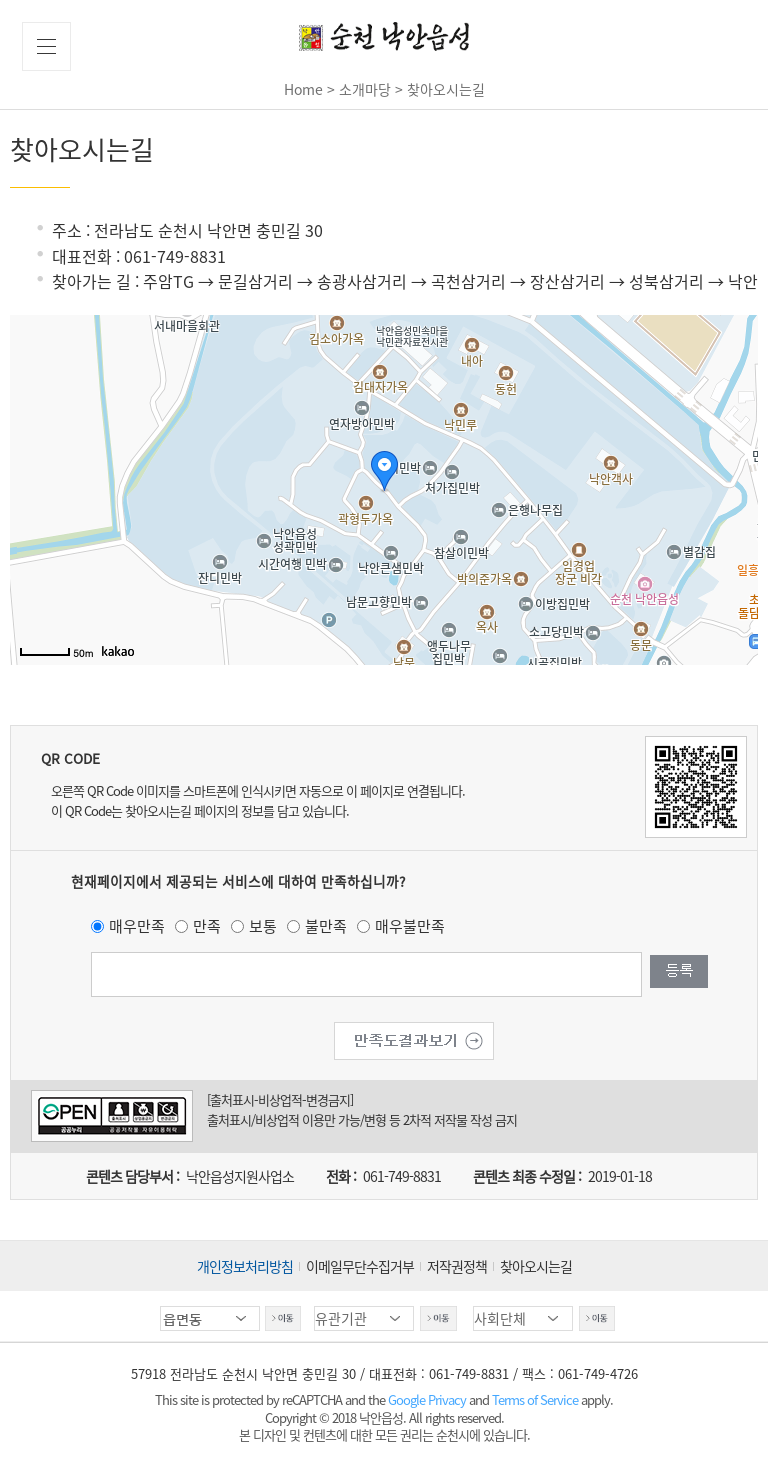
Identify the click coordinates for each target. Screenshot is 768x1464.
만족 (207, 926)
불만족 (326, 926)
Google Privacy (428, 1399)
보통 (263, 926)
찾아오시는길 (536, 1266)
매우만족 (137, 926)
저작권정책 (457, 1266)
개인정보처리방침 (245, 1266)
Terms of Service (535, 1399)
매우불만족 (410, 926)
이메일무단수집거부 (360, 1266)
